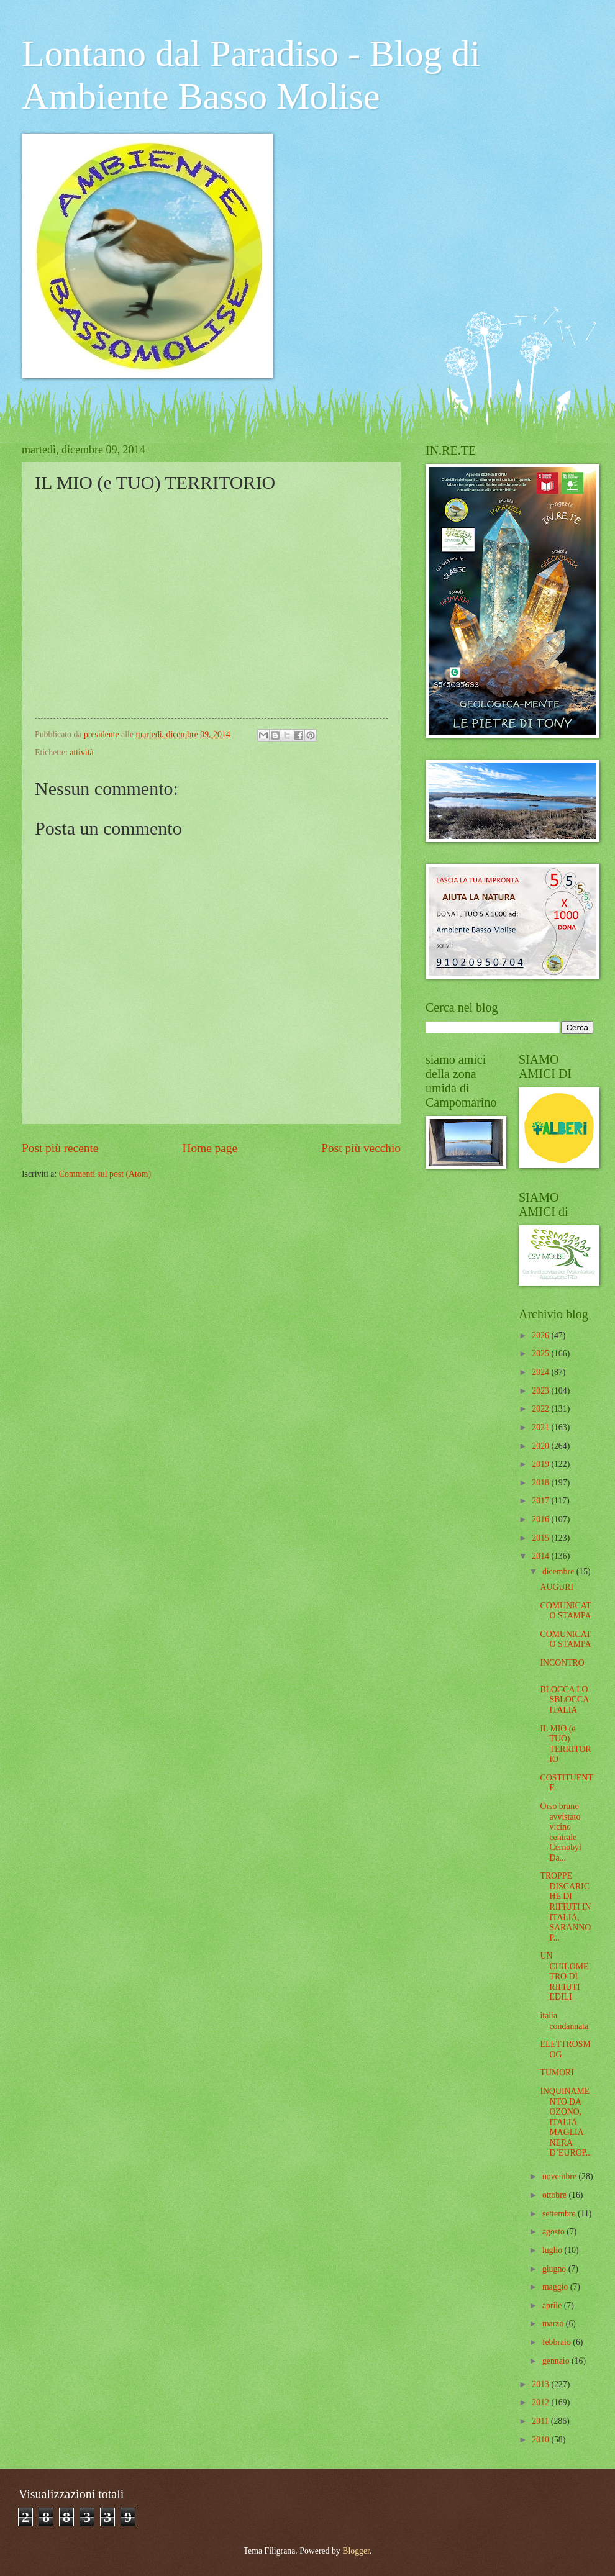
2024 (541, 1372)
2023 (541, 1390)
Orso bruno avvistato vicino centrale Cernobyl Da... (560, 1832)
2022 (541, 1408)
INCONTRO (562, 1662)
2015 (541, 1538)
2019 (541, 1464)
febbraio (557, 2342)
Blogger (356, 2551)
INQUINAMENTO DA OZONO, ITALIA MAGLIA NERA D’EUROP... (566, 2122)
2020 (541, 1446)
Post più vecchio (361, 1147)
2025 (541, 1353)
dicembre (559, 1571)
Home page (210, 1147)
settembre (560, 2213)
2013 (541, 2384)
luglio (553, 2250)
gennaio (557, 2360)
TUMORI (556, 2072)
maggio (556, 2287)
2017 (541, 1500)
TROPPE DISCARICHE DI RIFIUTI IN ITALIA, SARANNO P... (565, 1906)
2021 (541, 1427)
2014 (541, 1556)
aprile (553, 2305)
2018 (541, 1482)
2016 (541, 1519)
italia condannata (564, 2021)
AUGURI (556, 1587)
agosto (554, 2231)
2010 (541, 2439)
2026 (541, 1335)
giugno (555, 2269)
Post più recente (60, 1147)
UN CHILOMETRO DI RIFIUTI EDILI (564, 1976)
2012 (541, 2402)
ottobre (555, 2195)
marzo (554, 2323)
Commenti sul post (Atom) (105, 1174)
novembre (560, 2176)
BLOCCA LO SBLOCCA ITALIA (564, 1700)
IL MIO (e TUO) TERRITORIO (565, 1744)
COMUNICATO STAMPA (565, 1611)
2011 (541, 2421)
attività (81, 752)
